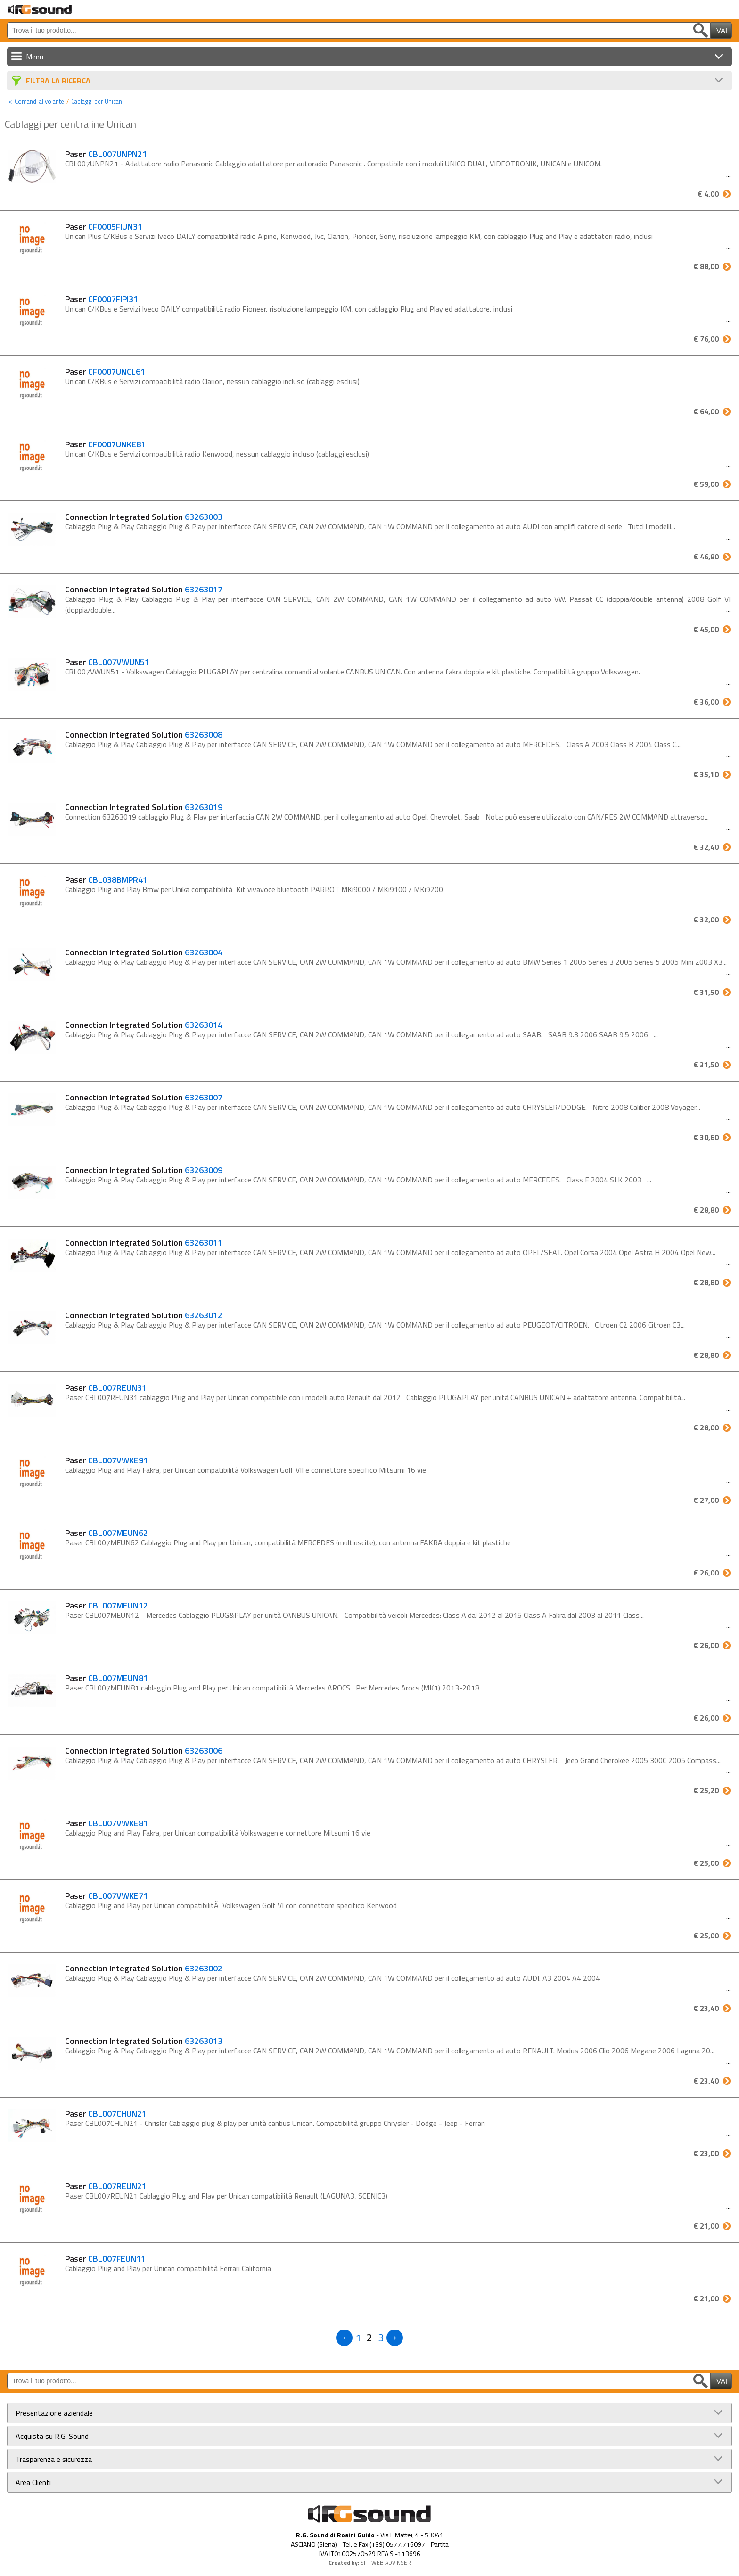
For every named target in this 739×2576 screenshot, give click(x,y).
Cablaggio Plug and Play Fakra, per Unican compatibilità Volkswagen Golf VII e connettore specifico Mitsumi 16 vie (245, 1470)
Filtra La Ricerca (58, 80)
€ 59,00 (706, 484)
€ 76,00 (706, 339)
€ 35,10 (706, 774)
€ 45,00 (706, 629)
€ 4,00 (708, 193)
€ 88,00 (706, 266)
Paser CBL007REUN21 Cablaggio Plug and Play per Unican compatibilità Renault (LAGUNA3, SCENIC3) (228, 2195)
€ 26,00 (706, 1572)
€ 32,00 (706, 919)
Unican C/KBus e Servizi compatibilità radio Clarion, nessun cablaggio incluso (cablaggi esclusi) (212, 381)
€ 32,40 (706, 847)
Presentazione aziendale (54, 2413)
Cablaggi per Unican (96, 101)
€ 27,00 (706, 1500)
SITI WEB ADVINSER (386, 2562)
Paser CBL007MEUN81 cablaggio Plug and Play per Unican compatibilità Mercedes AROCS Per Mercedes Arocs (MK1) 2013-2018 (272, 1687)
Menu (34, 56)
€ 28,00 (706, 1427)
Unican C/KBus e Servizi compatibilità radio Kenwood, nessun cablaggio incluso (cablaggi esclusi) (217, 453)
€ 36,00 (706, 701)
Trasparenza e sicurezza (54, 2459)
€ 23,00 (706, 2153)
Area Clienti (33, 2482)
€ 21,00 (706, 2225)
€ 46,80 (706, 556)
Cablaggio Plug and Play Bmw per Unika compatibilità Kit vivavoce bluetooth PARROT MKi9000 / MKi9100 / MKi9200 (254, 889)
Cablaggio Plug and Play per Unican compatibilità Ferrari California (168, 2268)
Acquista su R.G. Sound (52, 2436)
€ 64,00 (706, 411)
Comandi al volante (39, 101)
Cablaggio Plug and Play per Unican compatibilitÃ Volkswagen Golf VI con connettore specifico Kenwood (231, 1905)
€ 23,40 (706, 2008)
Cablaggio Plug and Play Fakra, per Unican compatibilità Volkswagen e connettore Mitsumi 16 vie (217, 1832)
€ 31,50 (706, 992)
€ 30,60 (706, 1137)
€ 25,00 (706, 1863)
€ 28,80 (706, 1209)
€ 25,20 (706, 1790)
